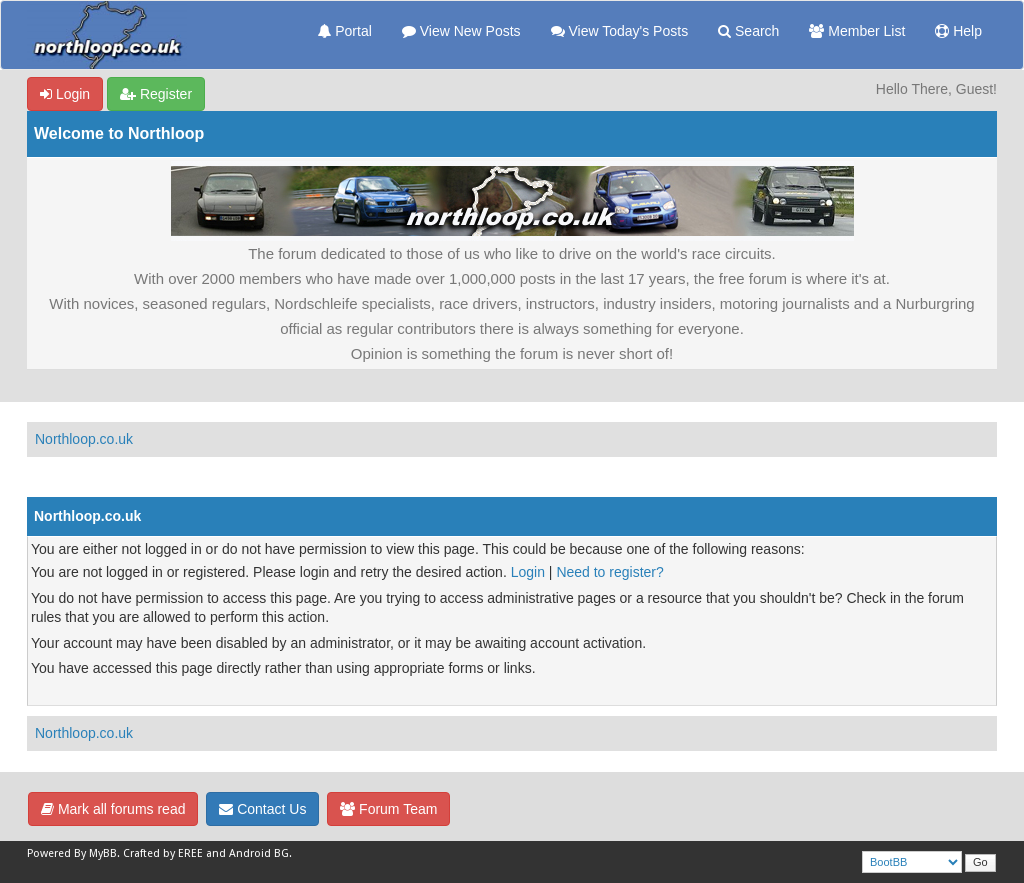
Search (748, 31)
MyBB (103, 853)
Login (65, 94)
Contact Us (262, 809)
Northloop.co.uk (84, 439)
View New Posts (461, 31)
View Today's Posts (620, 31)
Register (156, 94)
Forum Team (388, 809)
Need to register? (609, 572)
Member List (857, 31)
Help (958, 31)
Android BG (259, 853)
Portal (344, 31)
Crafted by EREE (163, 853)
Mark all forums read (113, 809)
